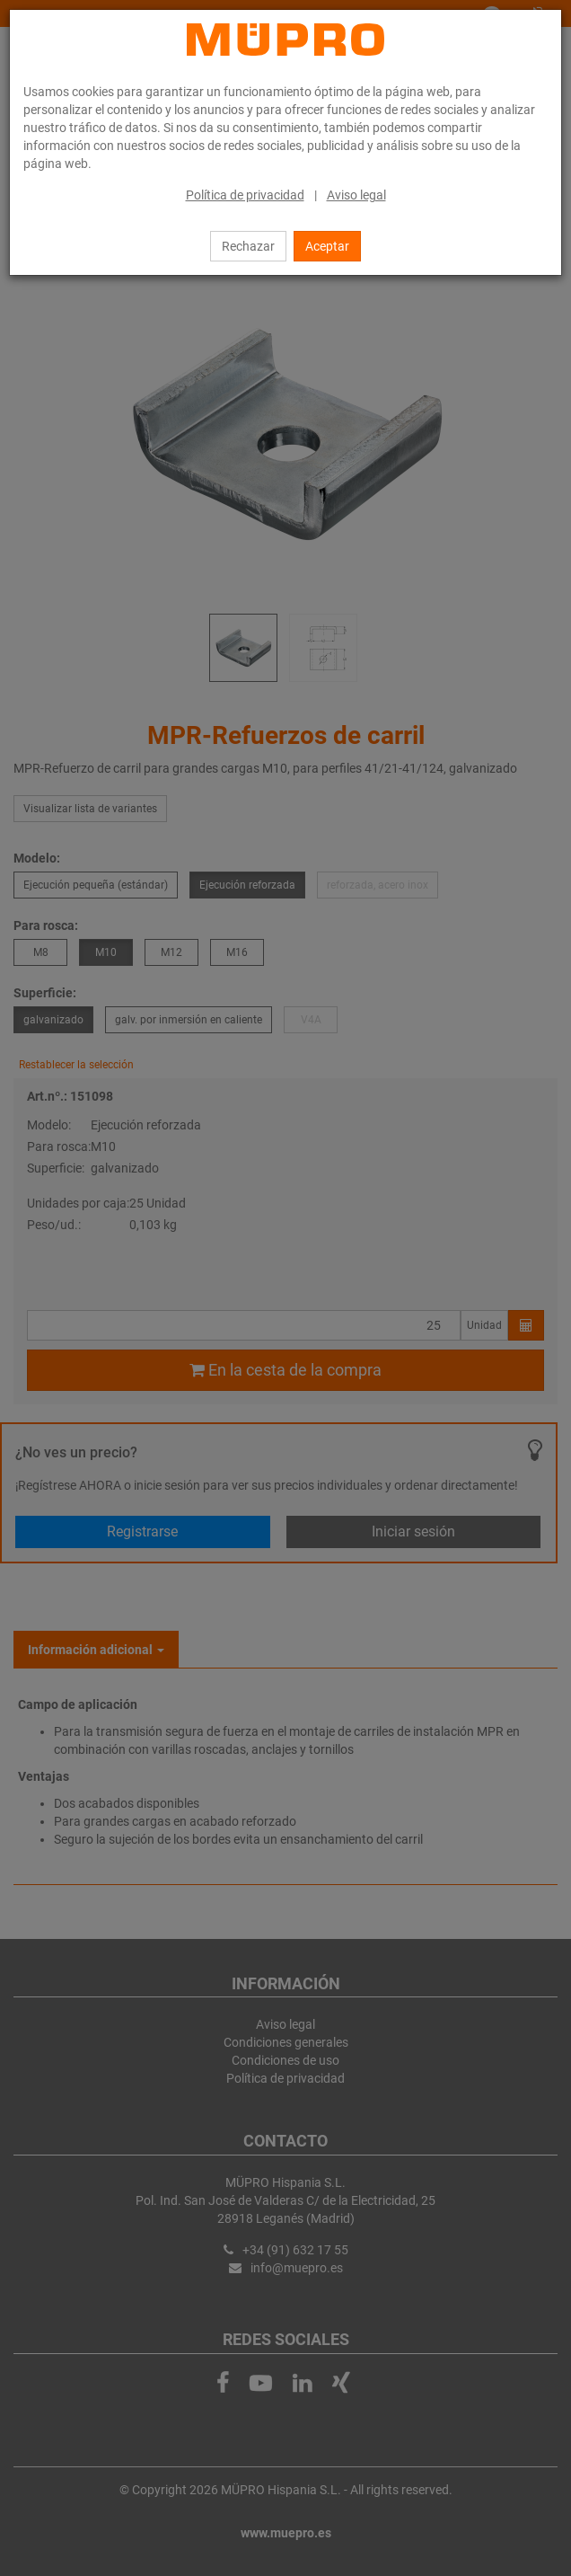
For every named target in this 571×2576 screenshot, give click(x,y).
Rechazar (248, 246)
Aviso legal (356, 195)
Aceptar (327, 246)
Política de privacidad (245, 195)
